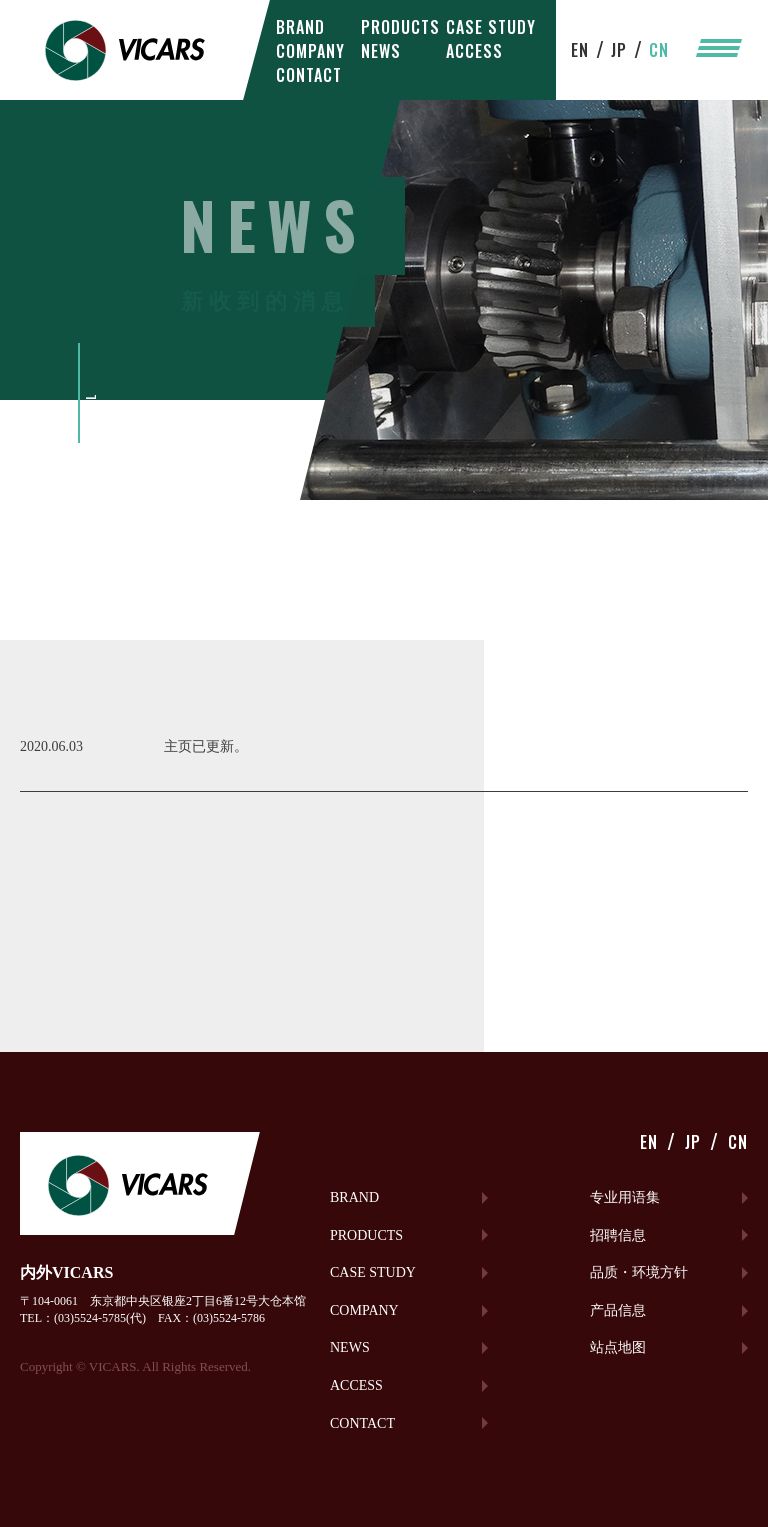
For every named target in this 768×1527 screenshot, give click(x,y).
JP (619, 50)
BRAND (300, 27)
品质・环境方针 (639, 1272)
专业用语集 (625, 1197)
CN (659, 50)
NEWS (381, 51)
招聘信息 (618, 1235)
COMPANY (310, 51)
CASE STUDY (491, 27)
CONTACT (309, 75)
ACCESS (474, 51)
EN (580, 50)
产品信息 (618, 1310)
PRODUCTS (400, 27)
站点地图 (618, 1347)
